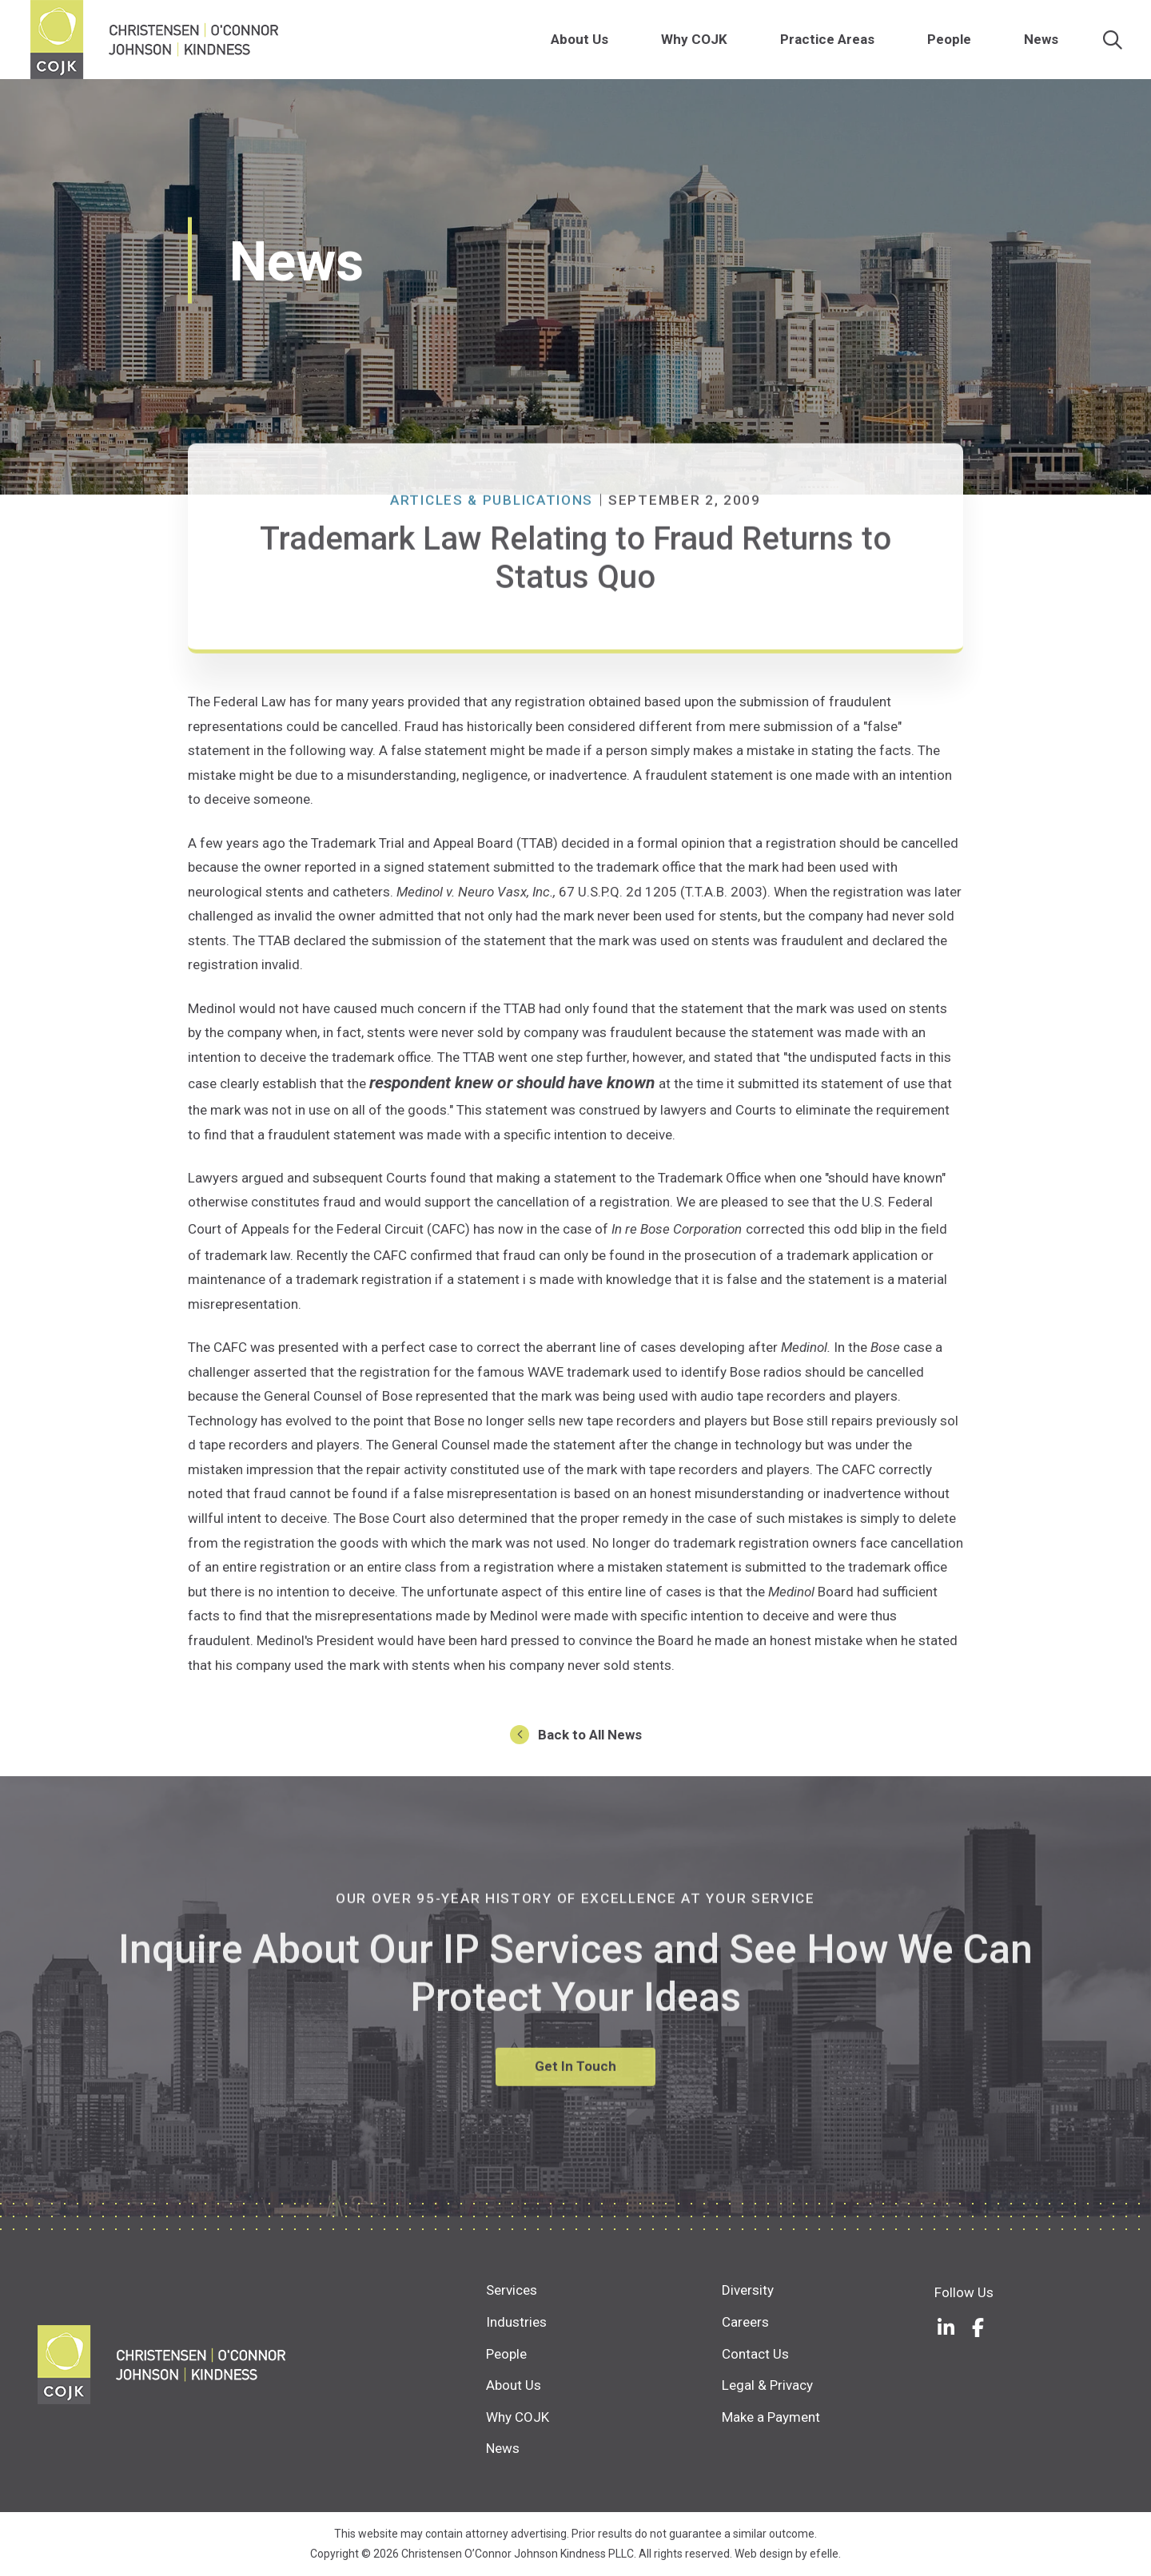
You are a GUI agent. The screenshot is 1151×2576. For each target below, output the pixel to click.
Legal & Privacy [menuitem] (767, 2385)
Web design (764, 2553)
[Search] (1113, 40)
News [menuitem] (1041, 39)
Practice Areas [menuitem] (827, 39)
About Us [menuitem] (579, 39)
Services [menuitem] (511, 2290)
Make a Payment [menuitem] (771, 2417)
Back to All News (590, 1735)
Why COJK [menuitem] (694, 39)
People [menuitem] (949, 39)
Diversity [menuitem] (748, 2290)
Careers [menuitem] (745, 2322)
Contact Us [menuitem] (755, 2354)
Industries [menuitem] (516, 2322)
